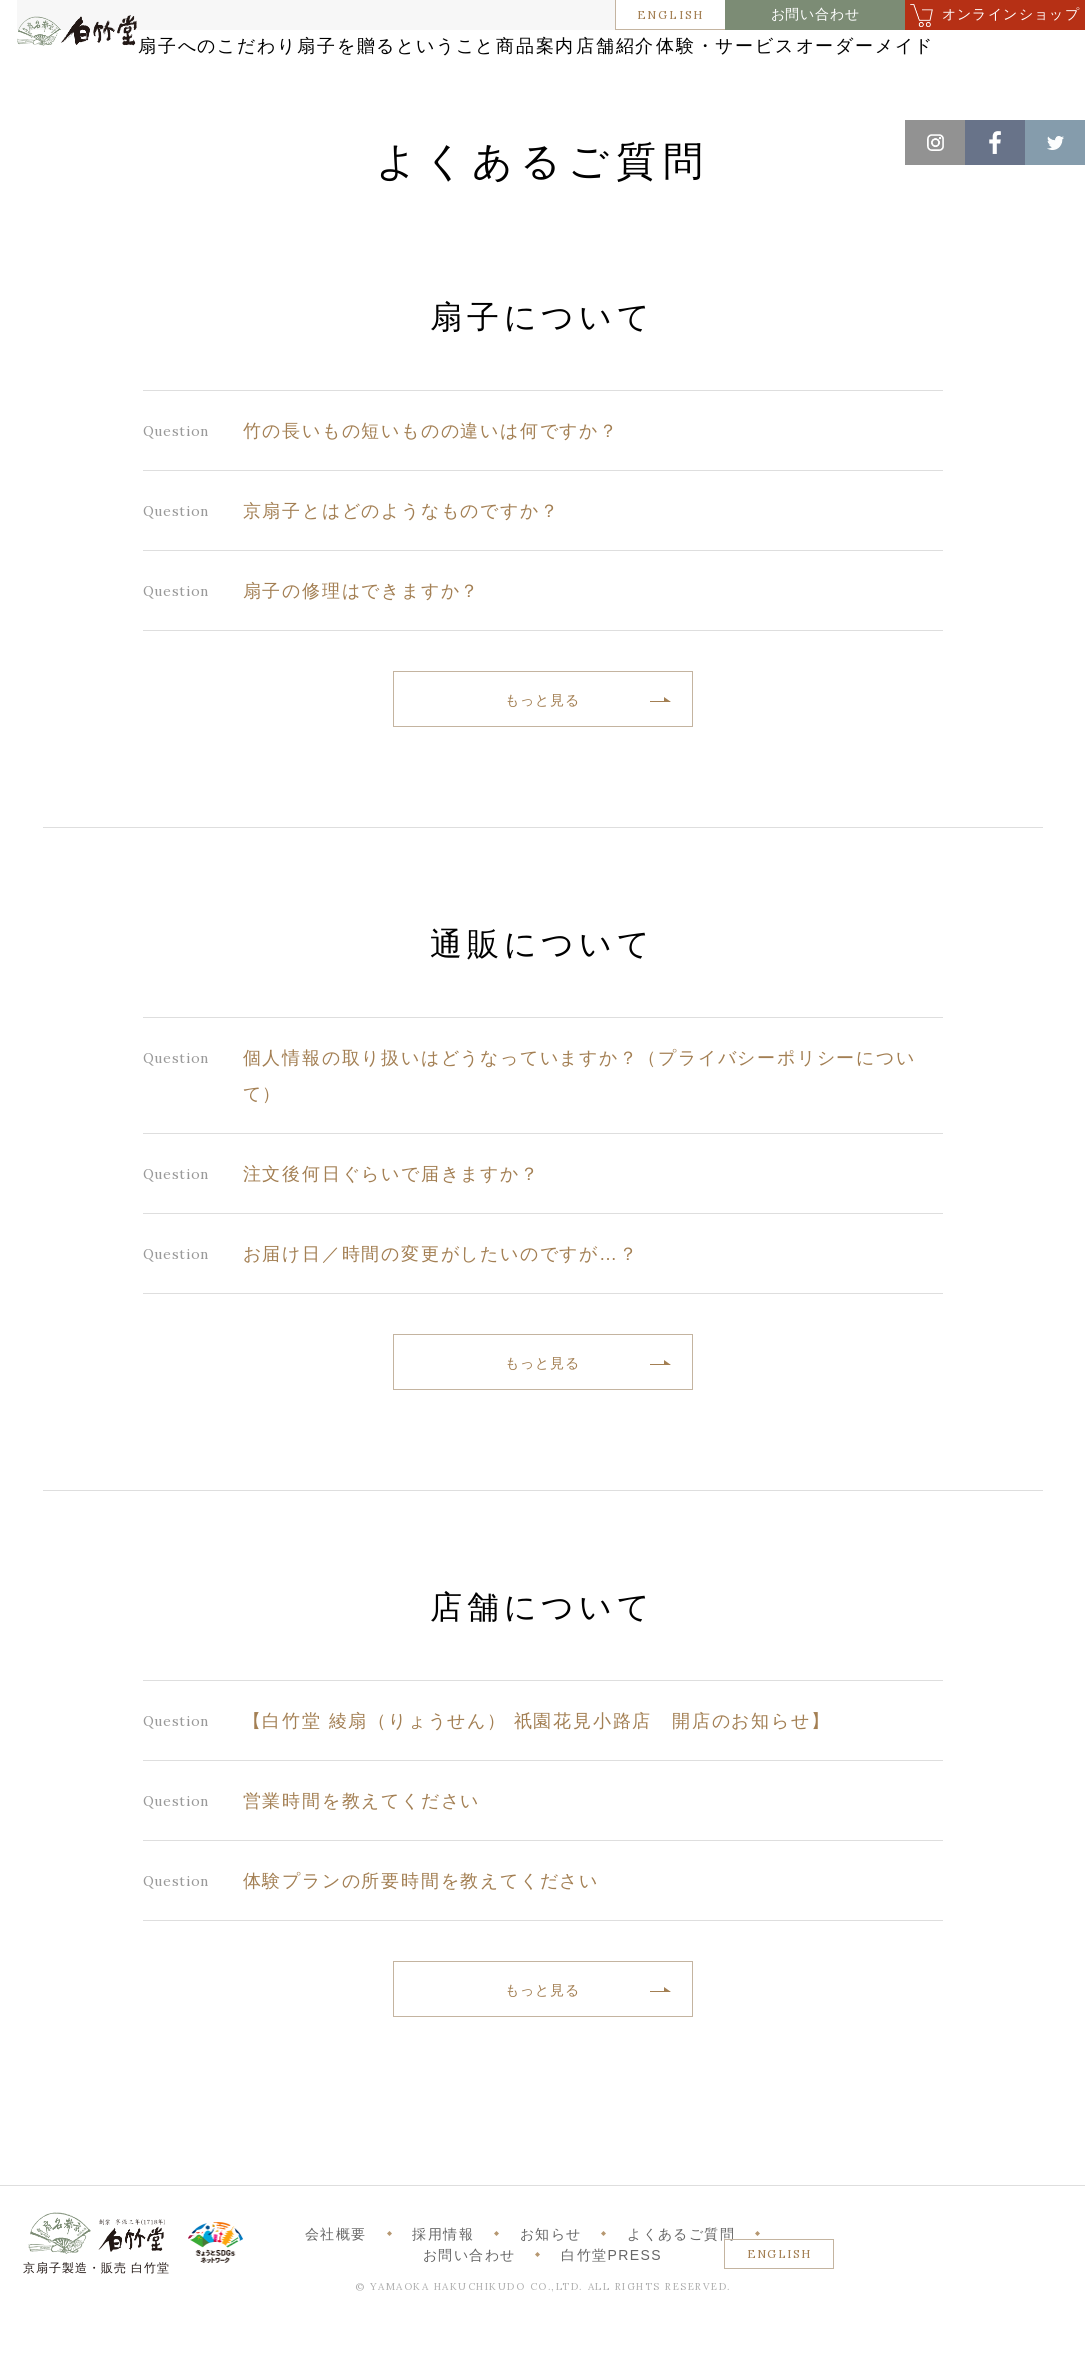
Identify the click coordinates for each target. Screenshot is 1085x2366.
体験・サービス (480, 92)
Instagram (935, 142)
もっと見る (542, 760)
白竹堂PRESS (611, 2315)
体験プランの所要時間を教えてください (421, 1941)
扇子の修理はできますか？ (362, 651)
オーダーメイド (667, 92)
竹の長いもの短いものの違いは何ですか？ (431, 491)
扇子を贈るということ (539, 52)
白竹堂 (93, 83)
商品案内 (725, 52)
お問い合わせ (815, 14)
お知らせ (551, 2294)
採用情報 (443, 2294)
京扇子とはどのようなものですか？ (401, 571)
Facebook (995, 142)
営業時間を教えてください (362, 1861)
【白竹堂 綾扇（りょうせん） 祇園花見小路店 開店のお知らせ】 (537, 1781)
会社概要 (336, 2294)
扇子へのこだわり (319, 52)
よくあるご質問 (681, 2294)
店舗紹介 (861, 52)
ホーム (49, 140)
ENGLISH (671, 14)
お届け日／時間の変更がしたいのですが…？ (441, 1314)
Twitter (1055, 142)
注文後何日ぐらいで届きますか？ (391, 1234)
